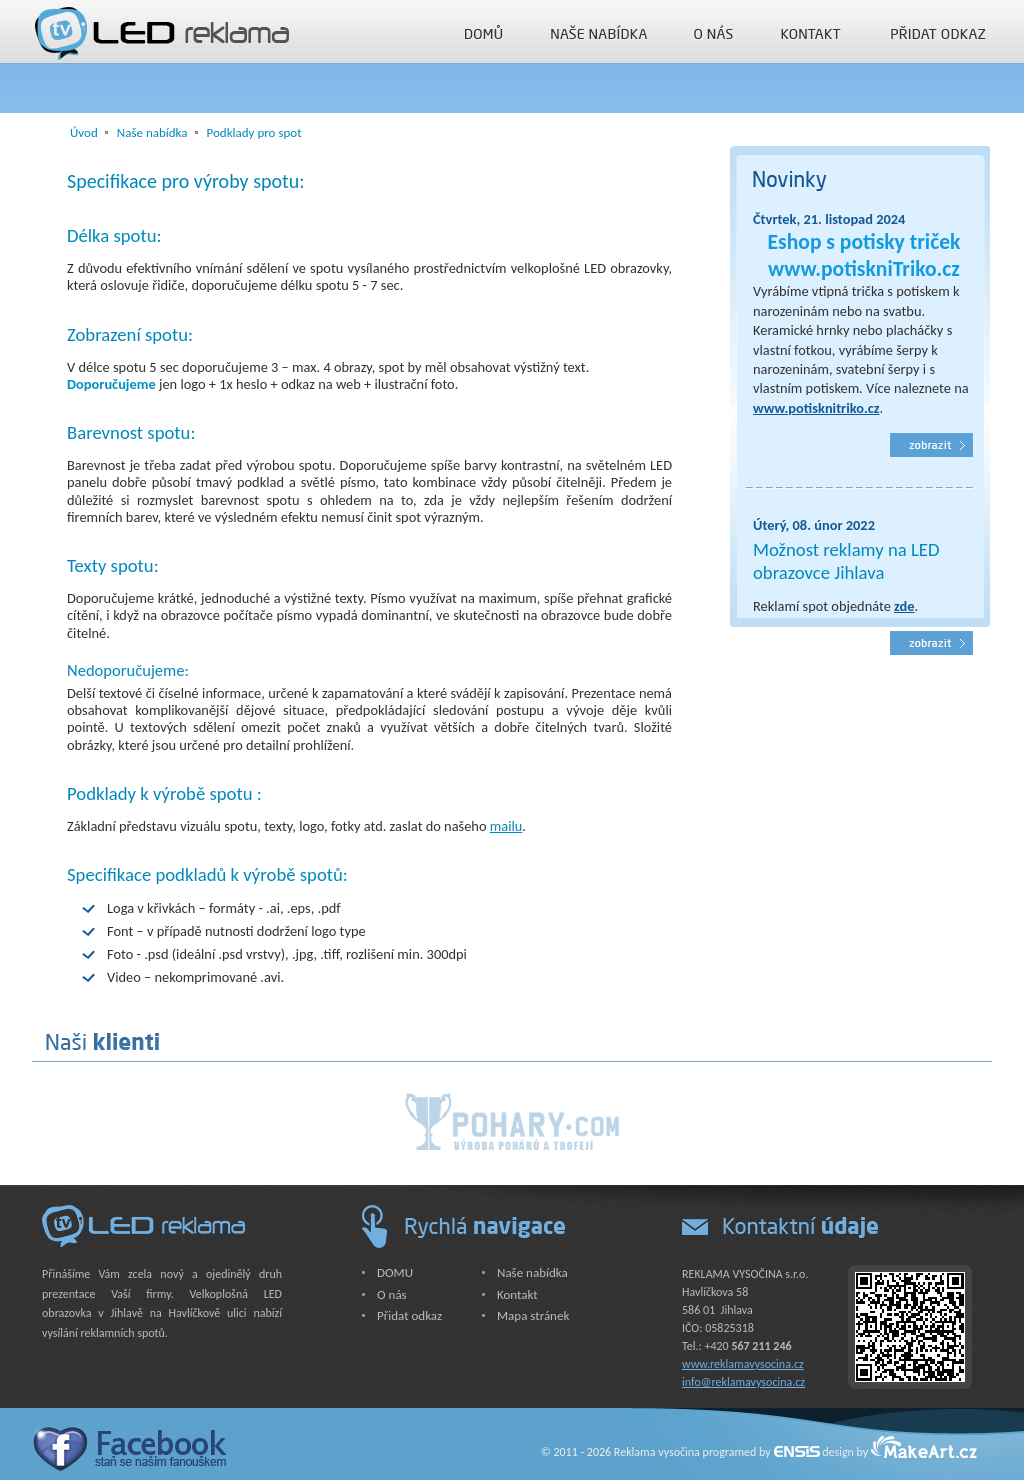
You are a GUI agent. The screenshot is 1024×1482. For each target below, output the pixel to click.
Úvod (84, 132)
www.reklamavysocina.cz (743, 1364)
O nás (714, 32)
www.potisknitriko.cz (816, 408)
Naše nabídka (599, 32)
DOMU (484, 32)
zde (904, 606)
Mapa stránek (533, 1315)
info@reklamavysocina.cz (743, 1382)
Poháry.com (512, 1121)
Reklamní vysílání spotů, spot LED (931, 643)
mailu (506, 826)
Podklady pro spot (254, 132)
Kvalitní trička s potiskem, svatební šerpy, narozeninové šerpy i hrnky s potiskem (931, 445)
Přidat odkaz (939, 32)
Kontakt (811, 32)
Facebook (129, 1448)
